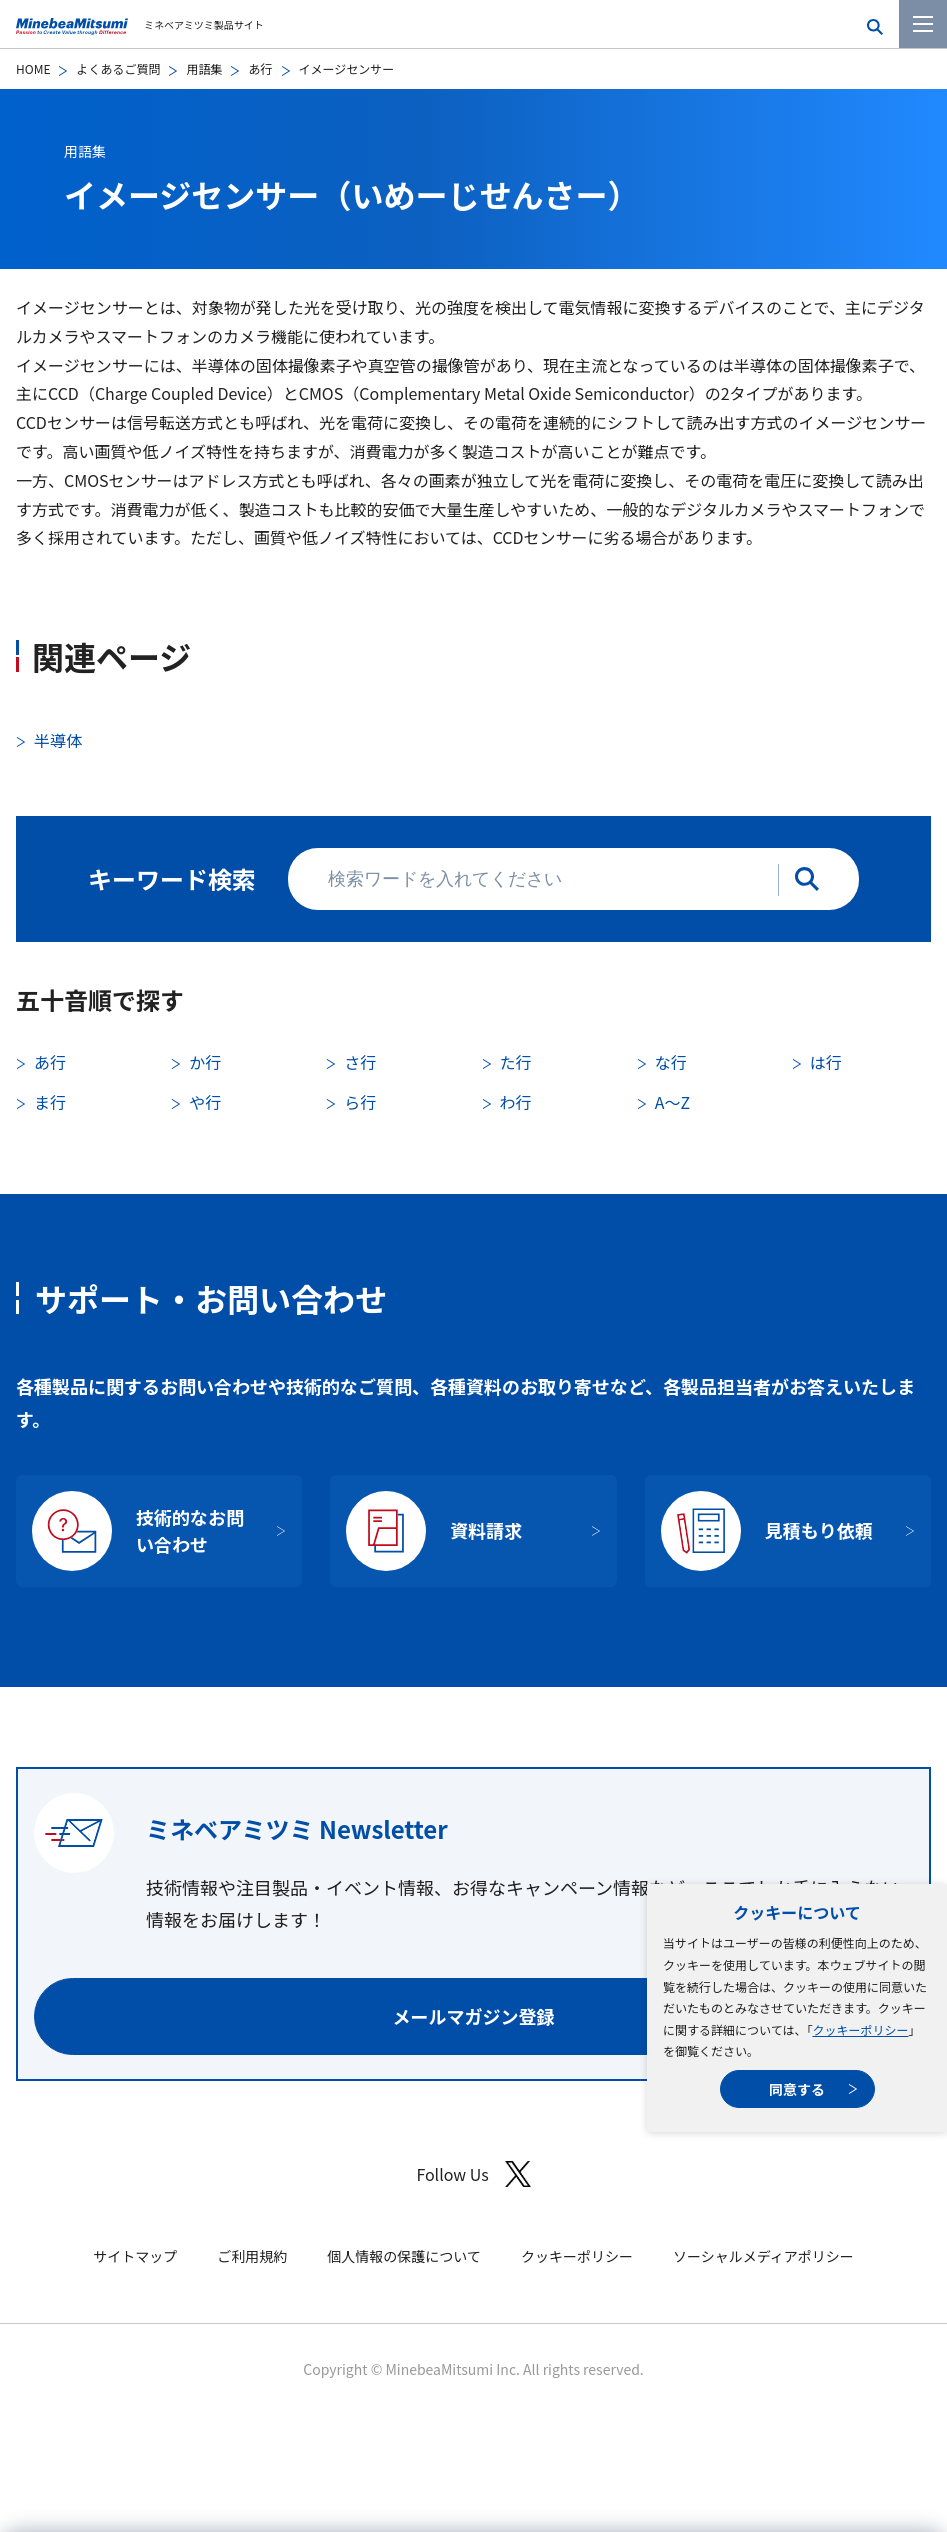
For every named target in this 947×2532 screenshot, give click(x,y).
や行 (205, 1102)
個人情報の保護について (404, 2256)
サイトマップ (135, 2256)
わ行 (516, 1102)
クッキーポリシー (860, 2029)
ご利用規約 (252, 2256)
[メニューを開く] (923, 24)
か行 (205, 1062)
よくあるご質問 (118, 68)
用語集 (204, 68)
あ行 (260, 68)
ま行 (50, 1102)
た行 (516, 1062)
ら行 (360, 1102)
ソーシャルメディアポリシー (763, 2256)
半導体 (58, 740)
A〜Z (672, 1102)
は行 (826, 1062)
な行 (671, 1062)
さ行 (360, 1062)
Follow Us (473, 2174)
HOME (33, 68)
